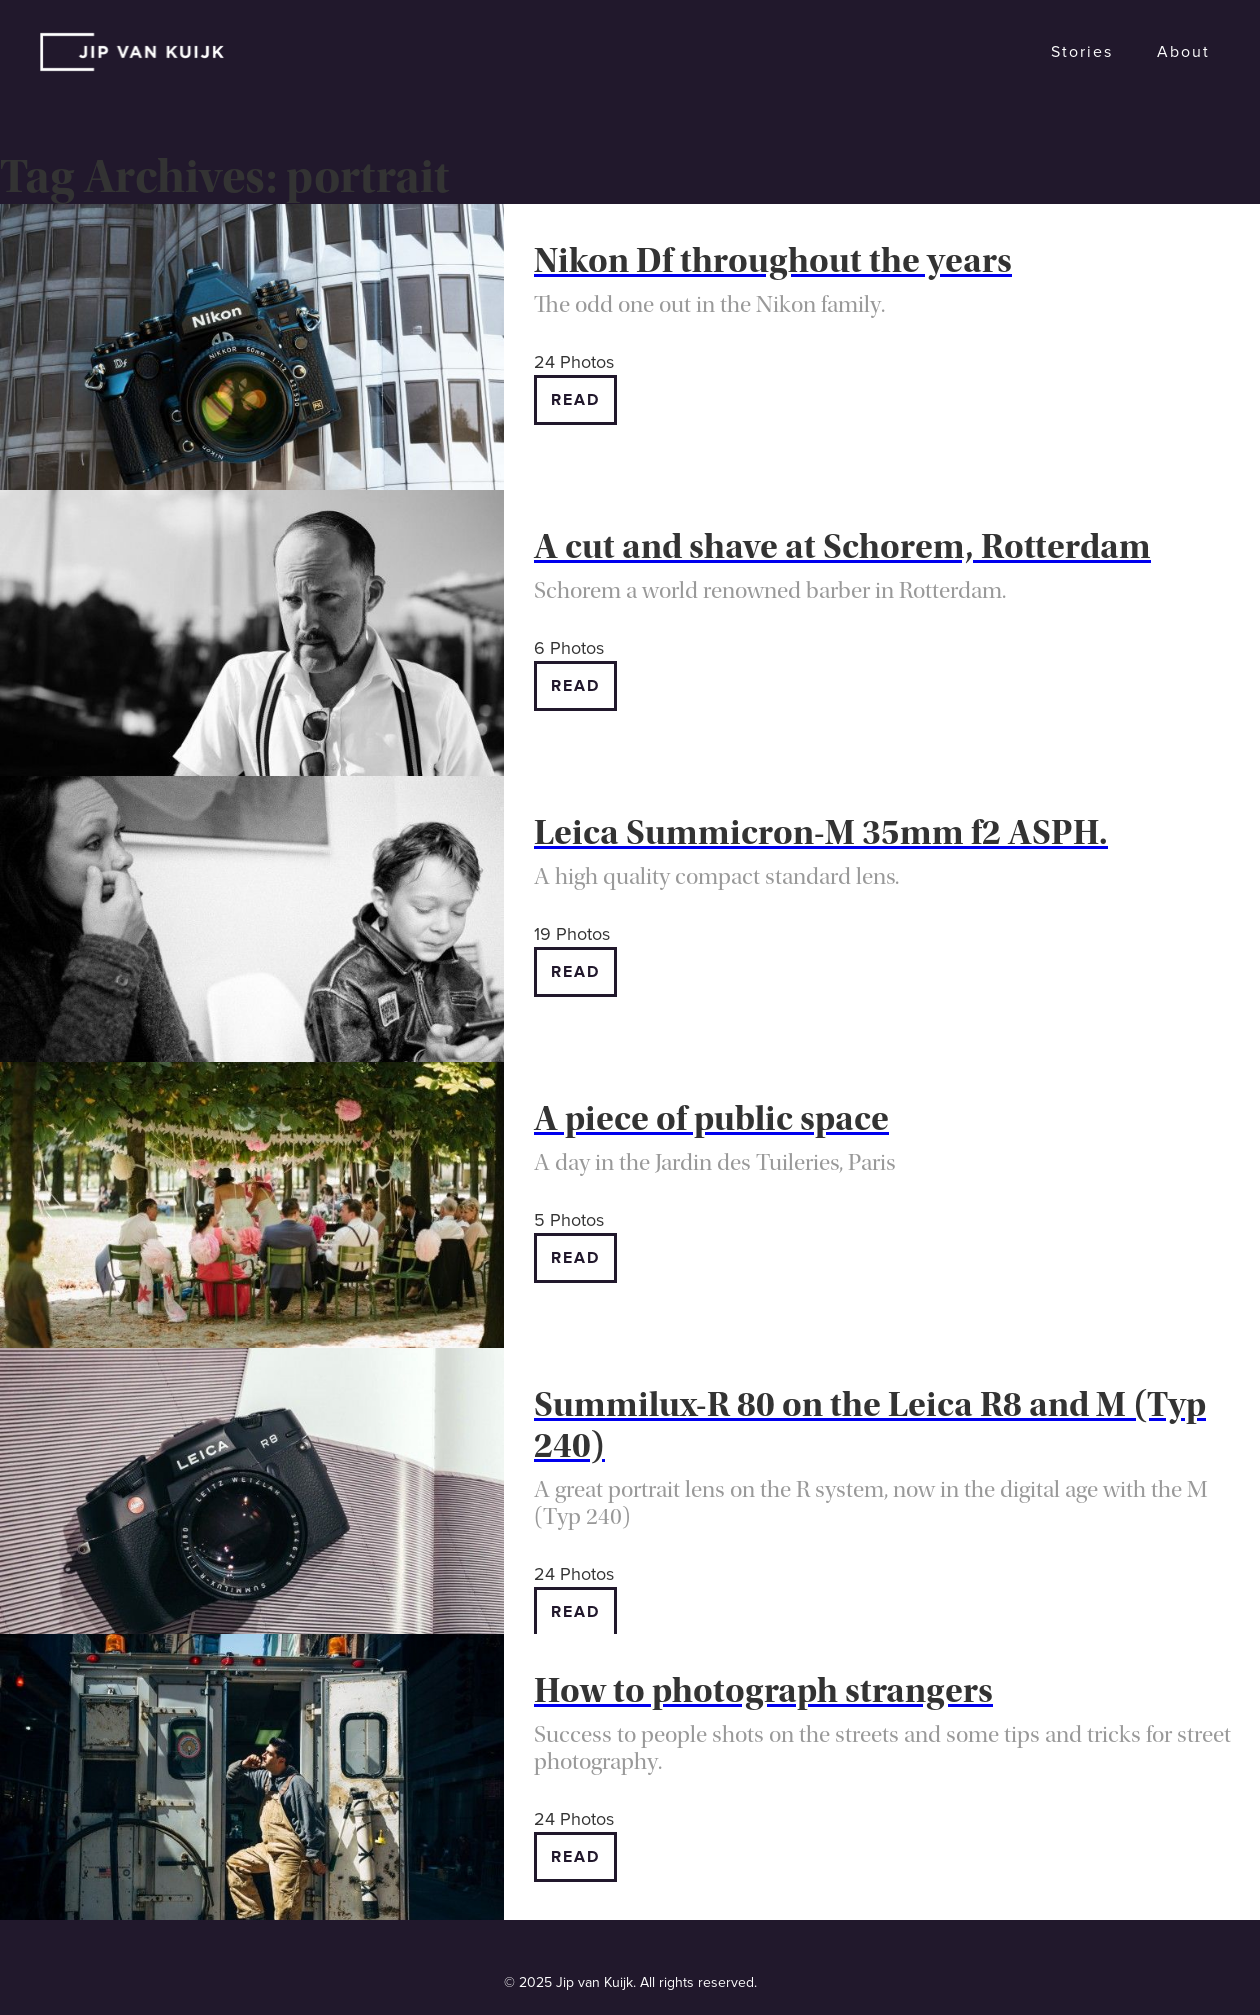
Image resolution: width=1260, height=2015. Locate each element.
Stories (1082, 52)
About (1183, 52)
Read (575, 400)
